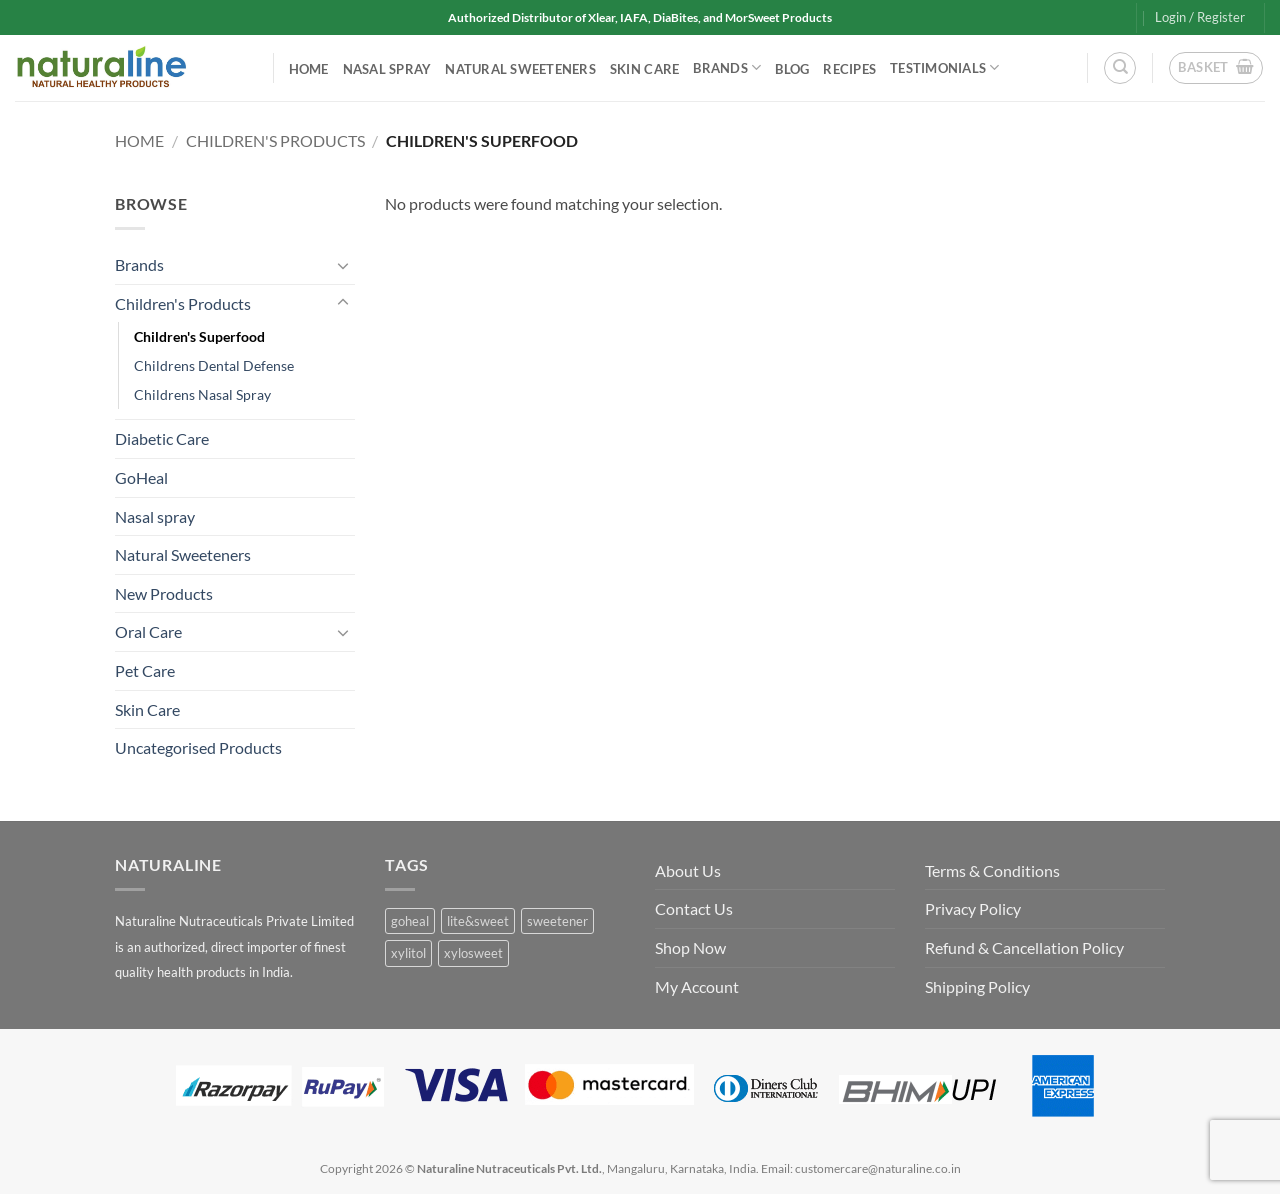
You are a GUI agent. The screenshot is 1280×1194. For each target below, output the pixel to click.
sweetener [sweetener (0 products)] (557, 921)
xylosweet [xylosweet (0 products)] (473, 953)
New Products (164, 593)
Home (309, 69)
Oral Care (148, 631)
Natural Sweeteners (520, 69)
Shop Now (690, 947)
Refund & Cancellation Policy (1024, 947)
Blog (792, 69)
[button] (1200, 17)
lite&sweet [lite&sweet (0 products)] (478, 921)
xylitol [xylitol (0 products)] (408, 953)
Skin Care (644, 69)
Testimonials (945, 67)
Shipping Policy (977, 986)
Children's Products (275, 140)
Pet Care (145, 670)
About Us (688, 870)
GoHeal (141, 477)
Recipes (849, 69)
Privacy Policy (973, 908)
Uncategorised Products (198, 747)
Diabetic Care (162, 438)
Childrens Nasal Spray (202, 394)
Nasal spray (387, 69)
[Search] (1120, 68)
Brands (727, 67)
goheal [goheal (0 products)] (410, 921)
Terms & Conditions (992, 870)
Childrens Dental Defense (214, 365)
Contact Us (694, 908)
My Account (697, 986)
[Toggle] (343, 265)
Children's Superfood (199, 336)
